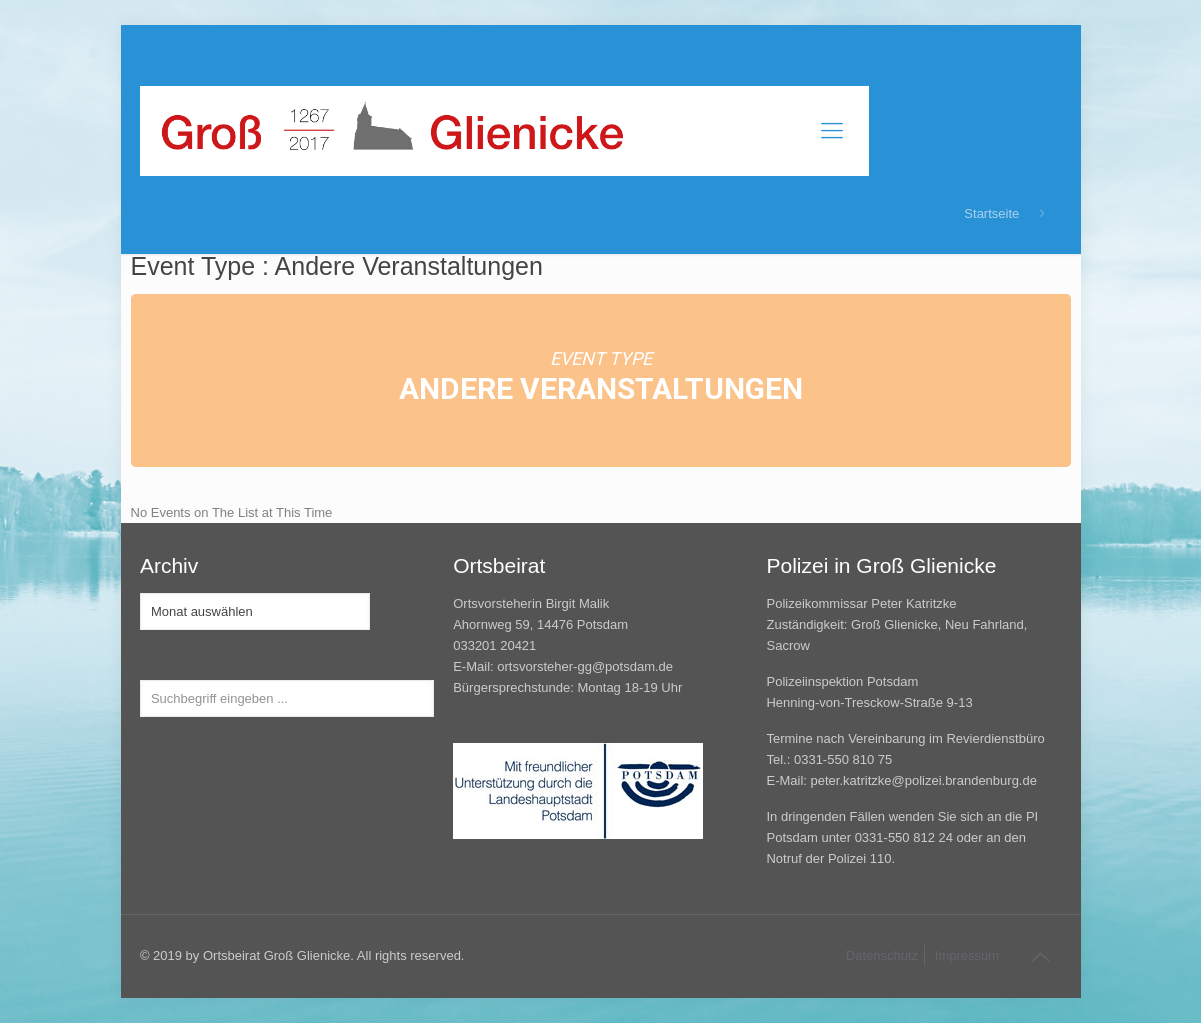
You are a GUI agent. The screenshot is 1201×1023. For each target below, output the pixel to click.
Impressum (967, 955)
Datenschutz (882, 955)
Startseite (991, 213)
